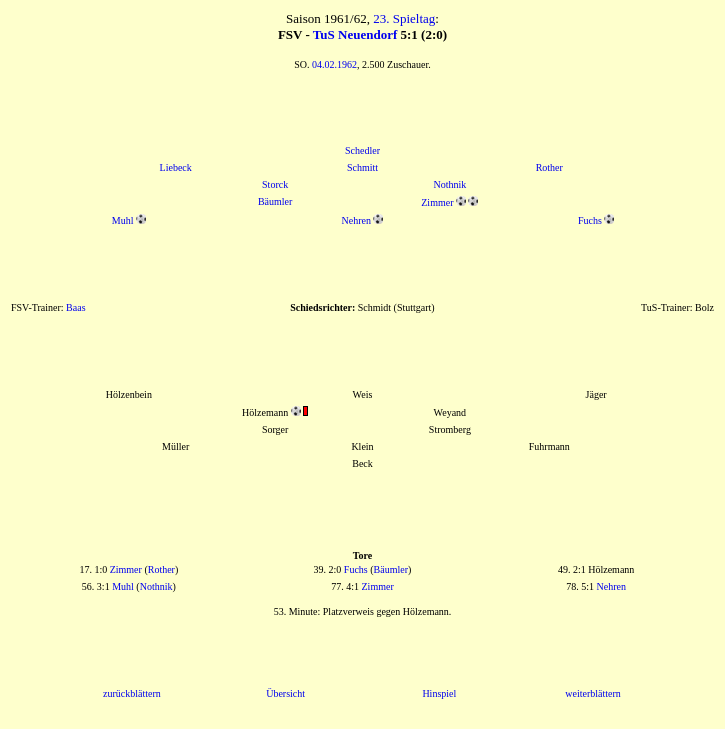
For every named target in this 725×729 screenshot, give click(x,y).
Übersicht (285, 693)
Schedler (362, 150)
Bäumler (275, 201)
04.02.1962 (334, 64)
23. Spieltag (404, 18)
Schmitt (362, 167)
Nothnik (449, 184)
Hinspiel (439, 693)
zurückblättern (132, 693)
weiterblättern (593, 693)
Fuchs (590, 220)
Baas (75, 307)
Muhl (123, 220)
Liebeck (176, 167)
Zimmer (437, 202)
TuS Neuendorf (355, 34)
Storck (275, 184)
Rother (549, 167)
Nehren (356, 220)
